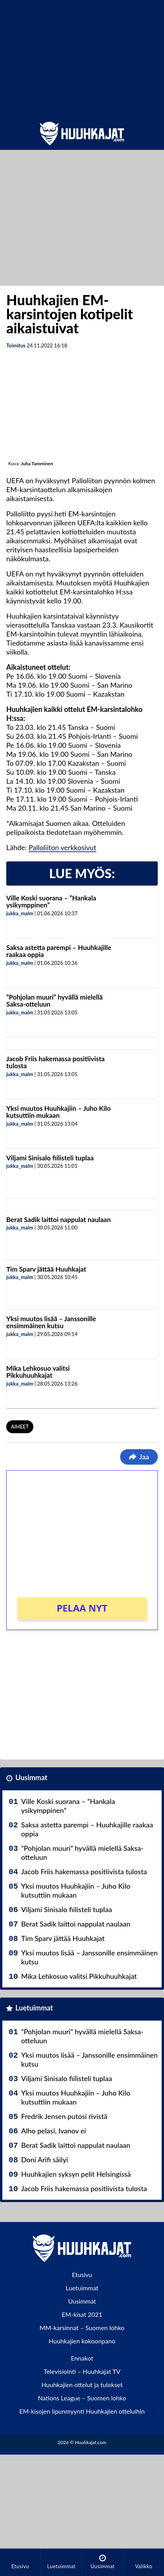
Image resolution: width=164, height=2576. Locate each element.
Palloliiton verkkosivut (62, 847)
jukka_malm (19, 913)
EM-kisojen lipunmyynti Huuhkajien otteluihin (82, 2411)
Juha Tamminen (37, 463)
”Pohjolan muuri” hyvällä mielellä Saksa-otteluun (54, 1001)
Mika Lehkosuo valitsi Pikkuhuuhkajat (38, 1372)
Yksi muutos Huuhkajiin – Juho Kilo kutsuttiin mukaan (58, 1112)
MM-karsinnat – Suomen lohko (82, 2327)
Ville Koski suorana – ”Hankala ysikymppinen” (51, 901)
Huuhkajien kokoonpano (82, 2341)
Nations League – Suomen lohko (82, 2398)
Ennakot (82, 2358)
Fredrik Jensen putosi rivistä (64, 2116)
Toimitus (15, 345)
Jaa (139, 1456)
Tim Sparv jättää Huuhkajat (46, 1269)
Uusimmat (31, 1777)
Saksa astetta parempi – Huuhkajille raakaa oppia (59, 951)
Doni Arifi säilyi (44, 2159)
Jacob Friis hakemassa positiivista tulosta (55, 1062)
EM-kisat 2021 (82, 2314)
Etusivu (82, 2274)
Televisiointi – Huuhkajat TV (81, 2371)
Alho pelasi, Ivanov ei (53, 2130)
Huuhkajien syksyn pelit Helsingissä (76, 2174)
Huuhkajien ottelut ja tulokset (82, 2384)
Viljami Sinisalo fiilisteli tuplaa (50, 1158)
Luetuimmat (34, 2007)
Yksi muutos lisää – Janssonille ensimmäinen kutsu (51, 1322)
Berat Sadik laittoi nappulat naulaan (58, 1219)
